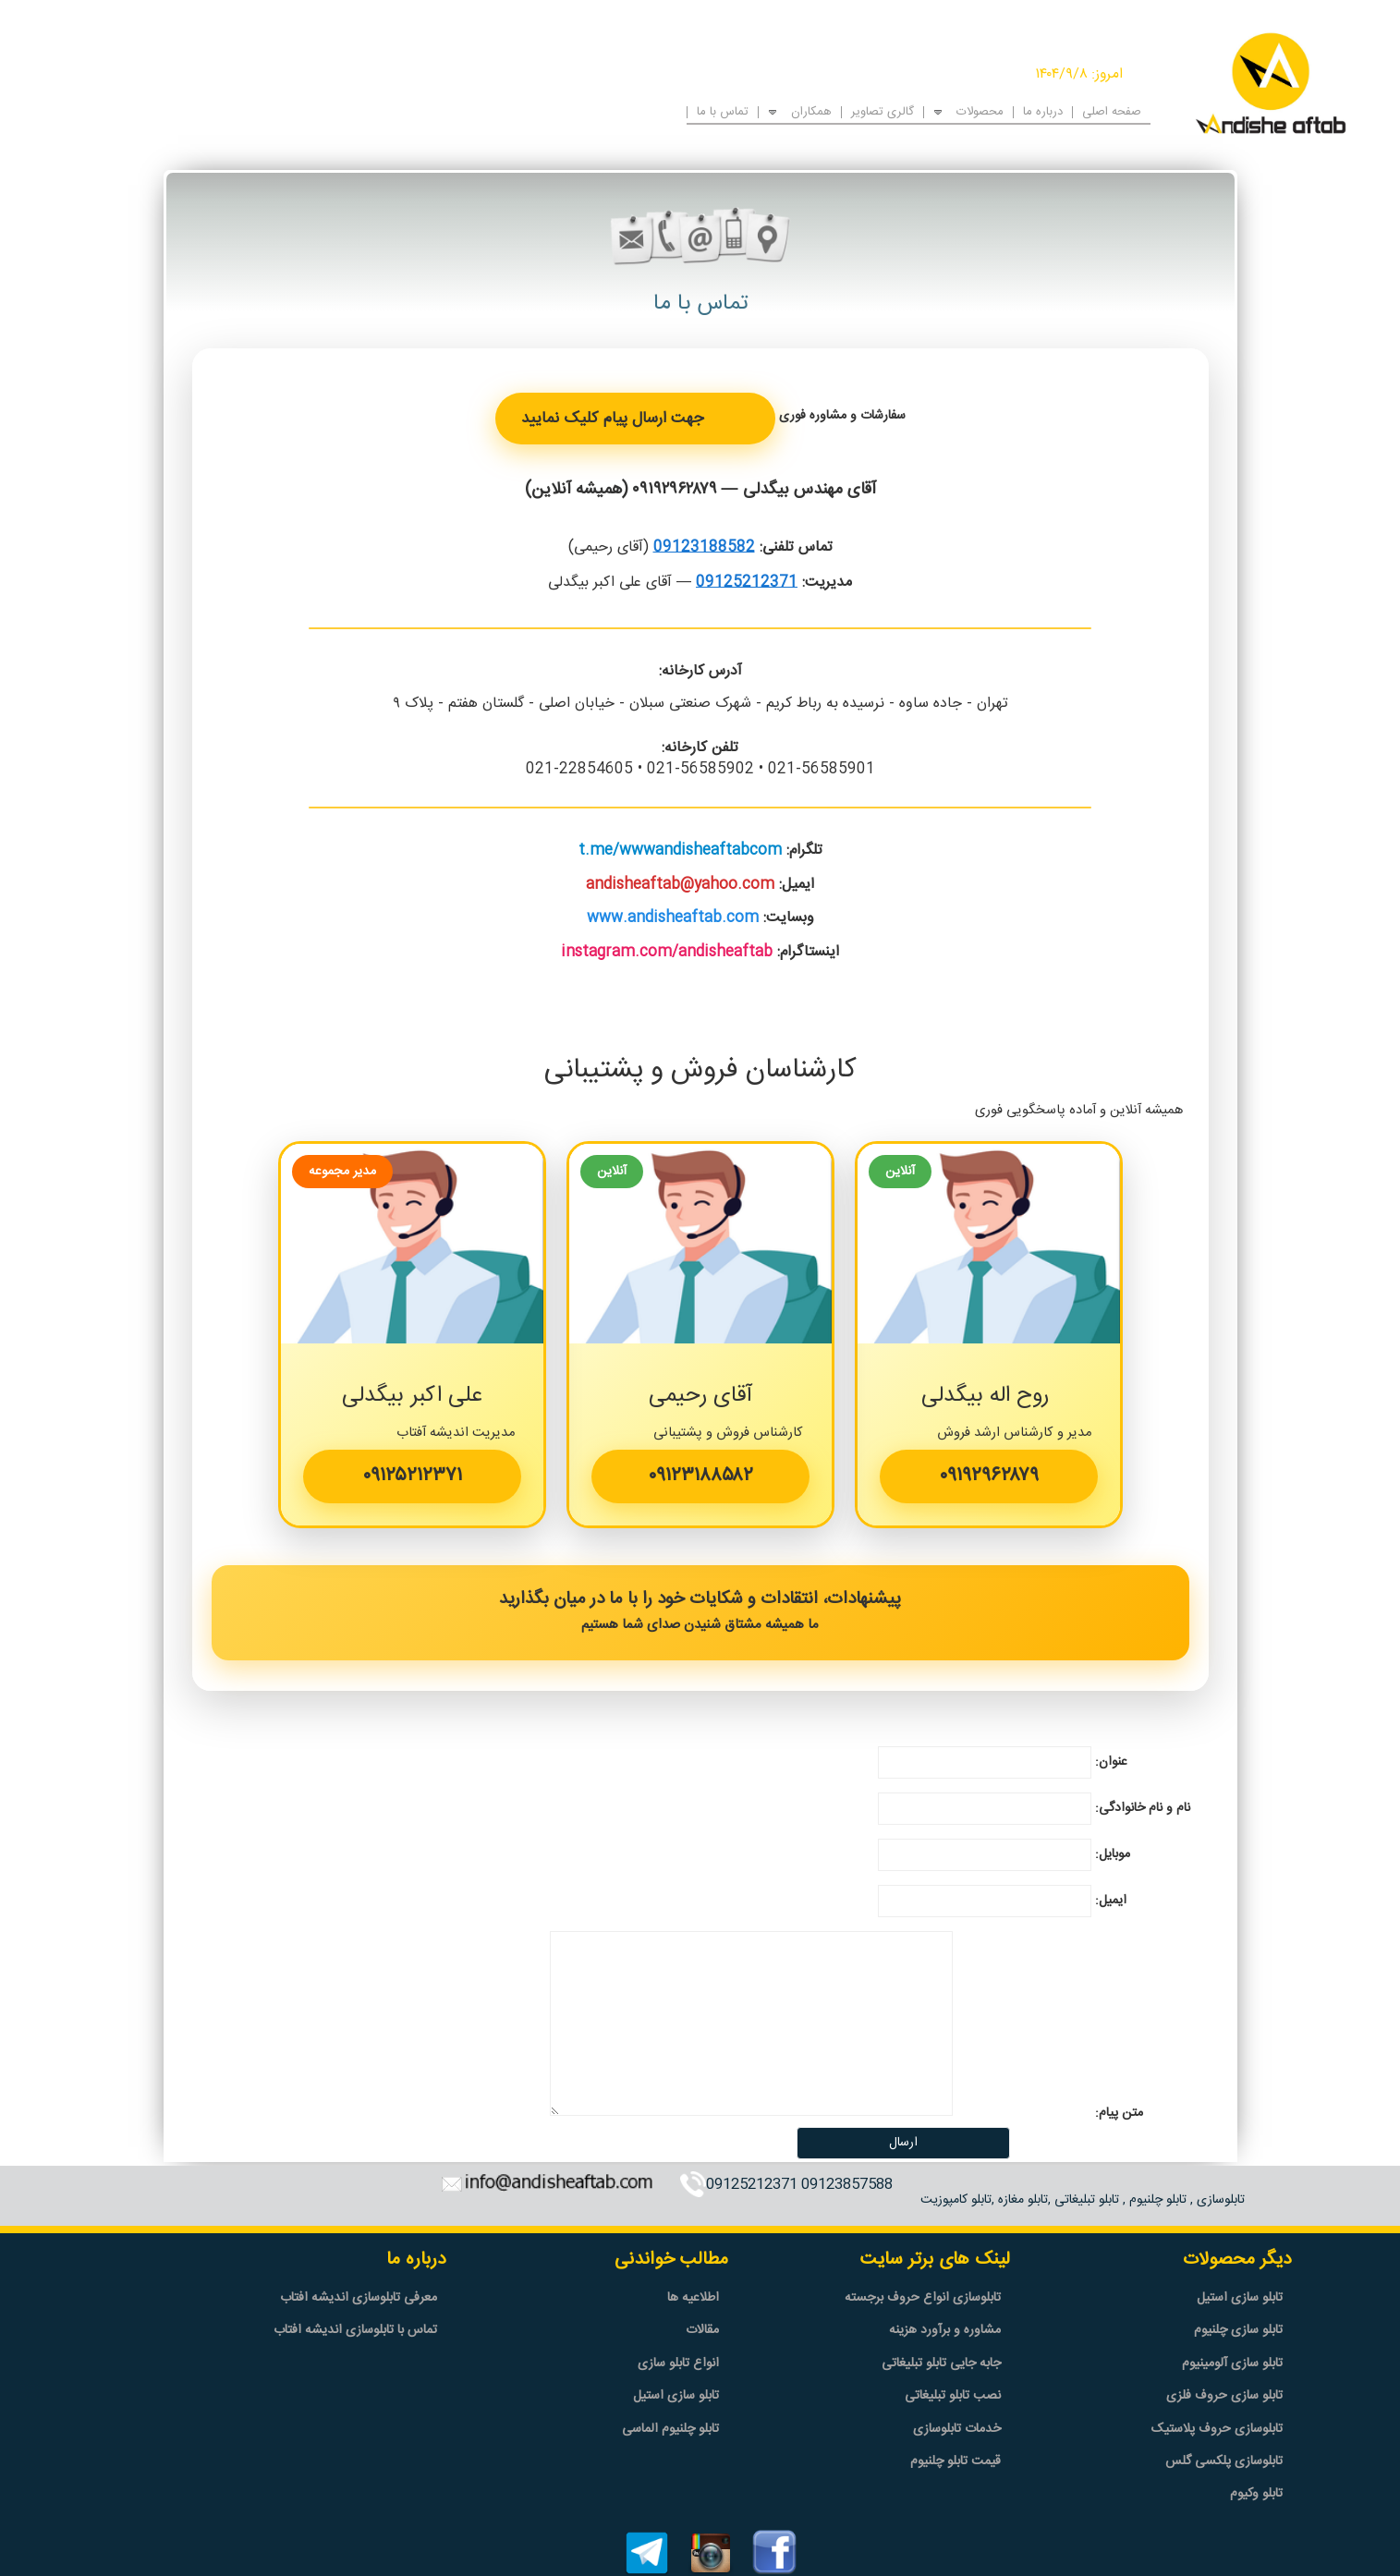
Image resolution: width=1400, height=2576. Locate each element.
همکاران (811, 110)
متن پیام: (1119, 2113)
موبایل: (1112, 1854)
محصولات (980, 110)
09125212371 (746, 582)
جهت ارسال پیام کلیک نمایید (612, 418)
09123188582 (704, 547)
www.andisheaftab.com (673, 917)
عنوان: (1111, 1762)
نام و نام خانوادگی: (1142, 1808)
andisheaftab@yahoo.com (680, 884)
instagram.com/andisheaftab (667, 952)
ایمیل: (1110, 1900)
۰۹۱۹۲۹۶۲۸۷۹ (674, 490)
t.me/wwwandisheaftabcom (680, 850)
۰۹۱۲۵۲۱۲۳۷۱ (412, 1476)
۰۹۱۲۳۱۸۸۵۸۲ (700, 1476)
